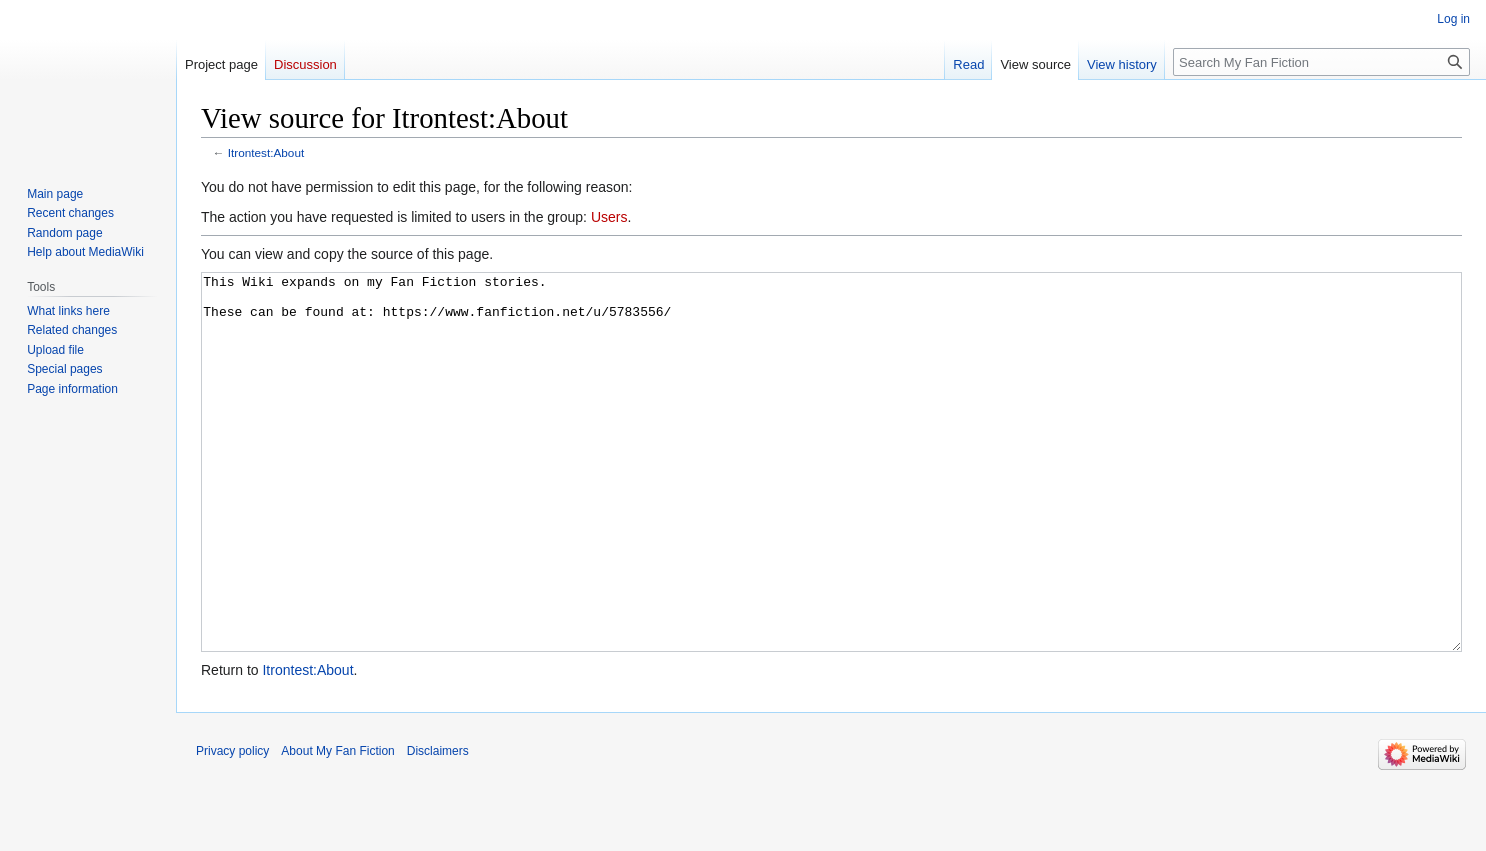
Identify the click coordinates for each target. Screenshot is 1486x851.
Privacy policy (232, 826)
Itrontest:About (266, 152)
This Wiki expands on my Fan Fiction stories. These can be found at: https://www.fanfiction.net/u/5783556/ (831, 499)
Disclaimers (438, 826)
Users (609, 217)
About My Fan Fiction (337, 826)
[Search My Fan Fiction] (1321, 62)
